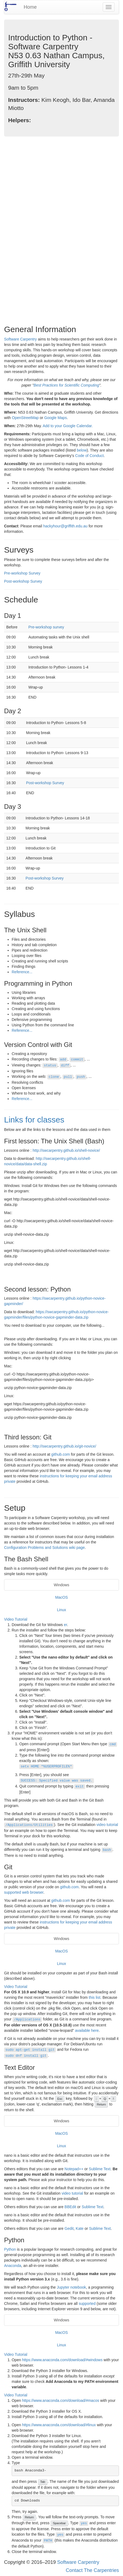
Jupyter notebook (71, 2287)
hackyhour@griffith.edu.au (65, 526)
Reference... (22, 972)
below (82, 450)
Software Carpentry (20, 339)
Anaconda (12, 2265)
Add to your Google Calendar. (68, 426)
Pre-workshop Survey (22, 573)
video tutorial (107, 1824)
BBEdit (70, 2207)
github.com (60, 1454)
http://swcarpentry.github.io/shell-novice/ (66, 1150)
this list (94, 1997)
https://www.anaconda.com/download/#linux (59, 2425)
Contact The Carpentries (92, 2570)
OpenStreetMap (25, 418)
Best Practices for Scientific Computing (66, 385)
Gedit (69, 2228)
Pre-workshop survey (46, 627)
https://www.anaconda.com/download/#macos (60, 2400)
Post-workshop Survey (23, 581)
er (65, 1625)
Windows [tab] (61, 1585)
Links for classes (34, 1119)
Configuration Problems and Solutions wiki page (44, 1547)
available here (87, 2030)
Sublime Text (100, 2169)
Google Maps (55, 418)
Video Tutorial (15, 1619)
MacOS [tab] (61, 1597)
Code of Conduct (89, 455)
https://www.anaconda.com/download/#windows (62, 2360)
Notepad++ (74, 2169)
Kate (80, 2228)
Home (30, 7)
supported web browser (23, 1892)
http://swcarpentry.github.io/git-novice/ (64, 1446)
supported (87, 2303)
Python (10, 2249)
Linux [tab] (61, 1610)
